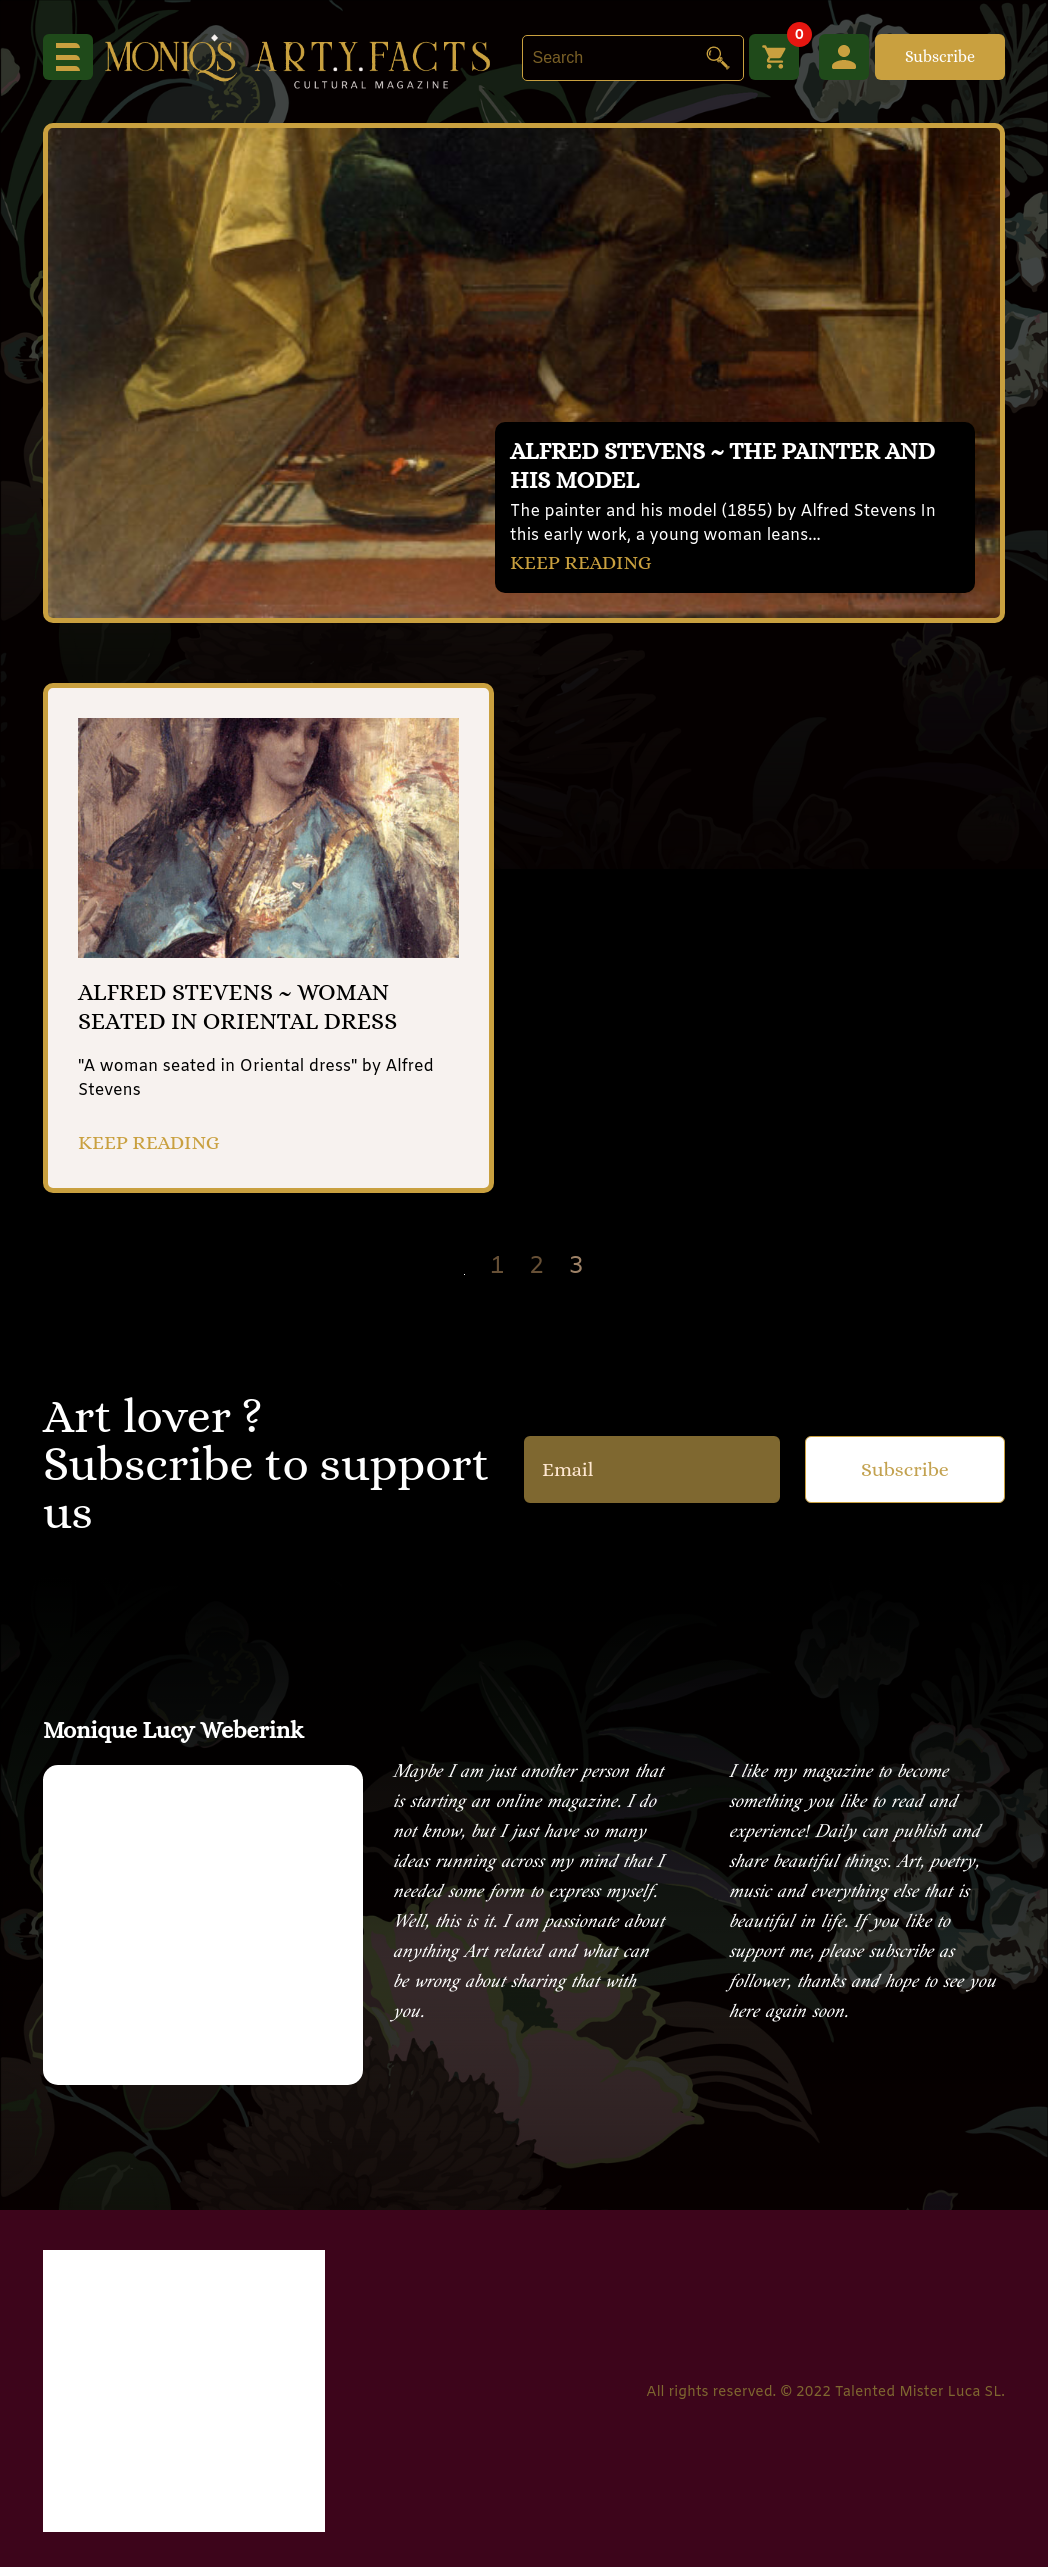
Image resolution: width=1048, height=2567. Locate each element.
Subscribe (940, 56)
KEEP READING (581, 562)
